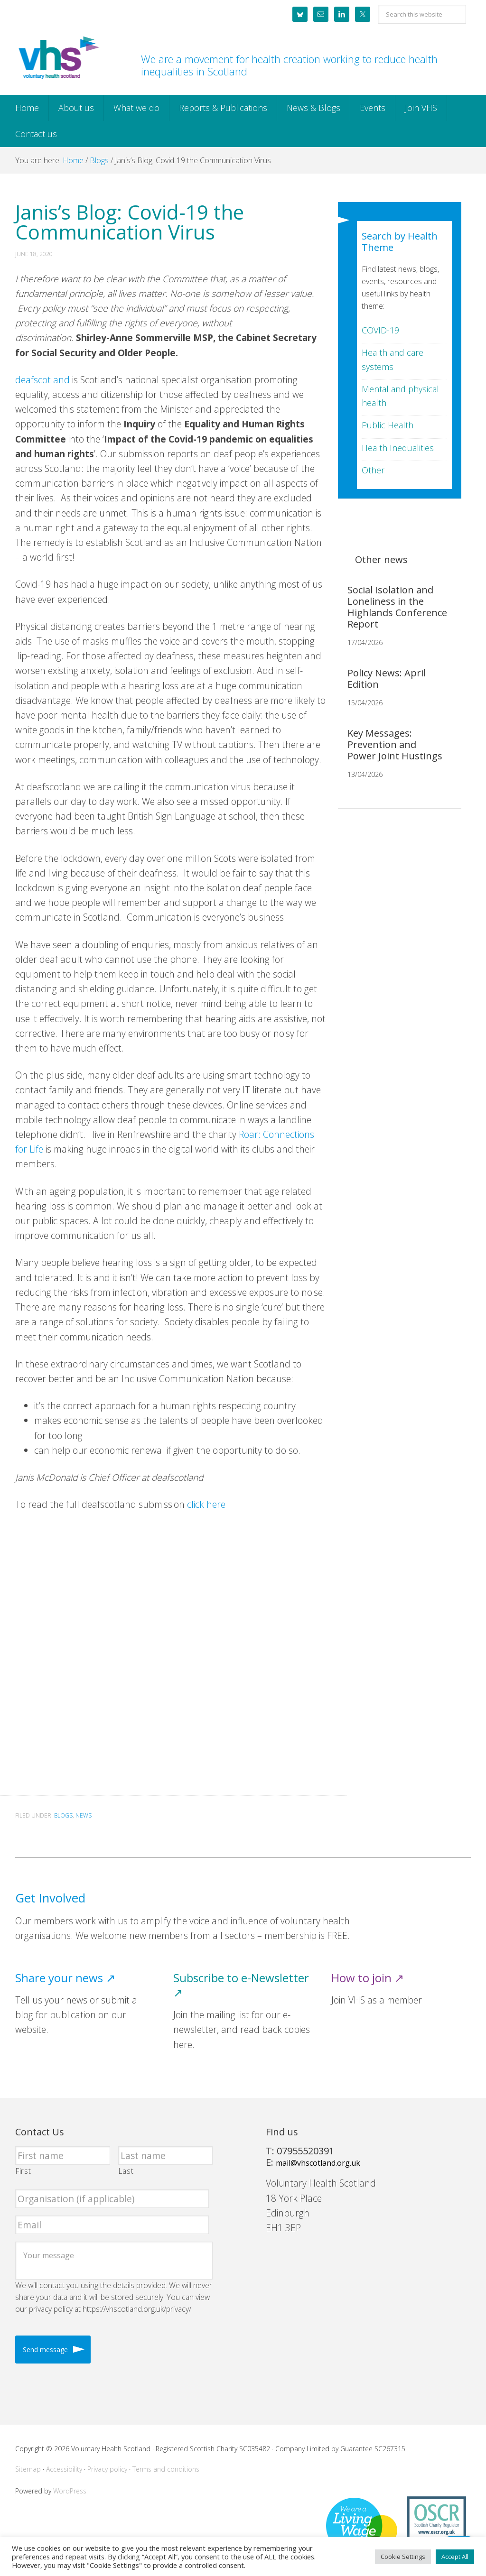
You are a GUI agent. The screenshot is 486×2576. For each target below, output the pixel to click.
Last (126, 2171)
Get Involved (50, 1898)
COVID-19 (380, 330)
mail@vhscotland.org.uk (318, 2163)
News (83, 1815)
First (23, 2171)
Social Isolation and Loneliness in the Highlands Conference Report (397, 606)
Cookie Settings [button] (403, 2556)
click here (205, 1504)
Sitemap (28, 2469)
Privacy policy (107, 2469)
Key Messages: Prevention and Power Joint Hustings (394, 744)
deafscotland (42, 379)
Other (373, 470)
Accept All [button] (454, 2556)
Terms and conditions (165, 2469)
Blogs (63, 1815)
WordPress (69, 2490)
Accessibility (64, 2469)
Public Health (387, 425)
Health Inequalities (398, 447)
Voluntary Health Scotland (58, 58)
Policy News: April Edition (386, 678)
